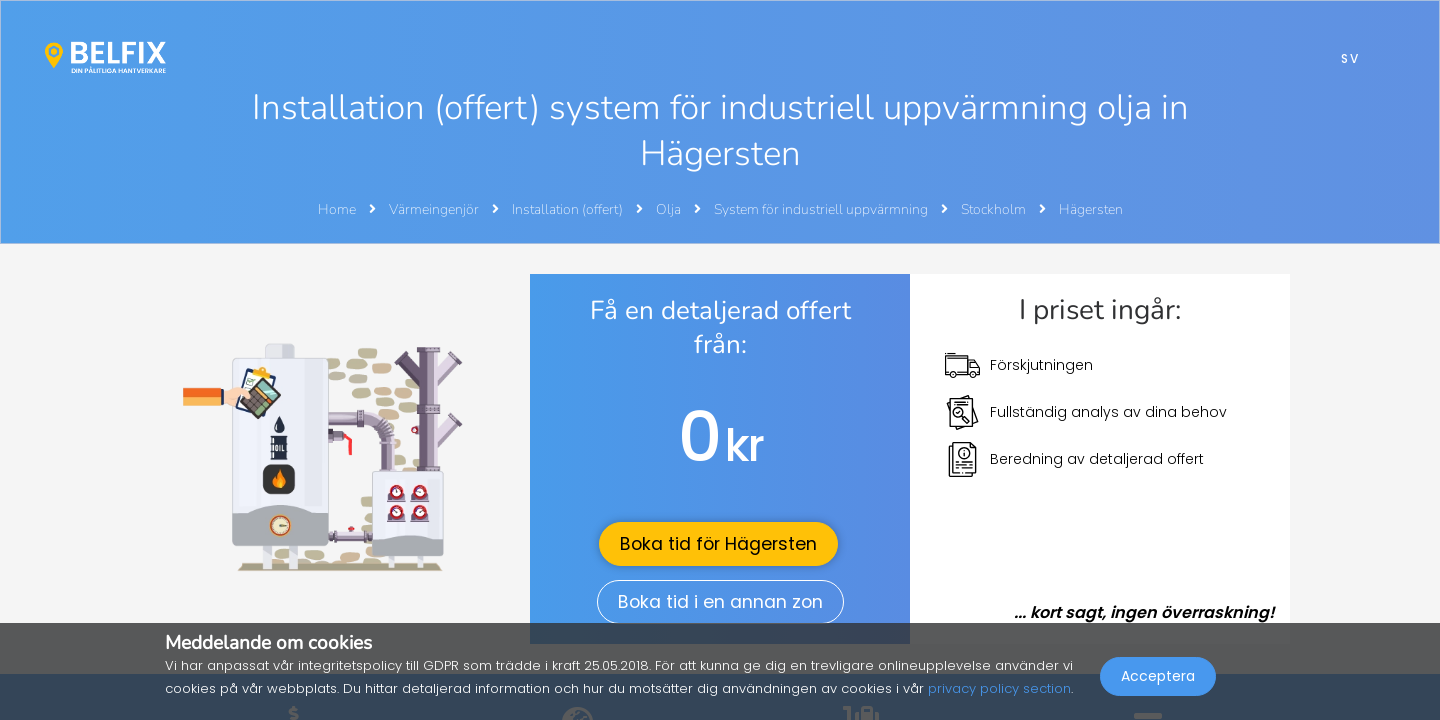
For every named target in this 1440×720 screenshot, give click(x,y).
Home (337, 209)
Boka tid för (718, 544)
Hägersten (1091, 209)
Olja (670, 209)
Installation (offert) (569, 209)
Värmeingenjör (435, 209)
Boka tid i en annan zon (720, 602)
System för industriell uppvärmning (822, 209)
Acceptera (1158, 676)
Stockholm (995, 209)
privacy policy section (999, 688)
